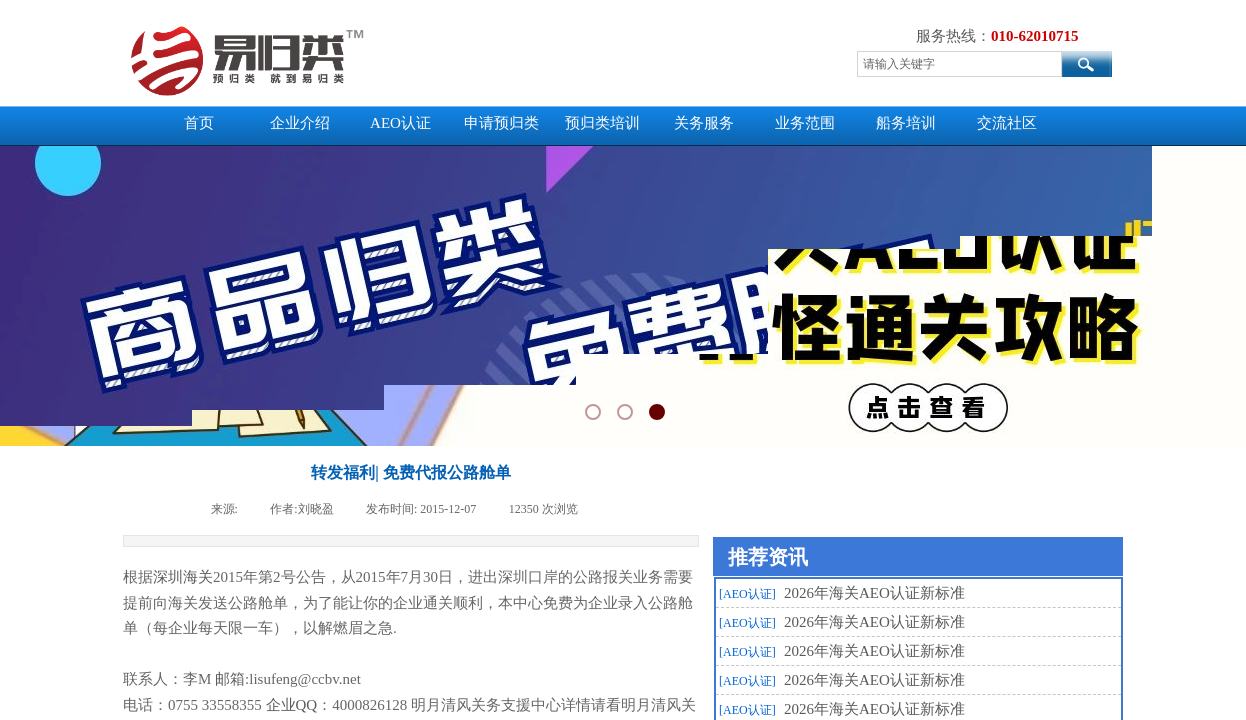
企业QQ (292, 705)
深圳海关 (183, 577)
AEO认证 (400, 123)
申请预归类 (501, 123)
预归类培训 (602, 123)
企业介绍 (300, 123)
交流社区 (1007, 123)
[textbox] (959, 64)
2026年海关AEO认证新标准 (874, 593)
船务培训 (906, 123)
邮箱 (230, 679)
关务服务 (704, 123)
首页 (199, 123)
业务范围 (805, 123)
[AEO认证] (747, 594)
